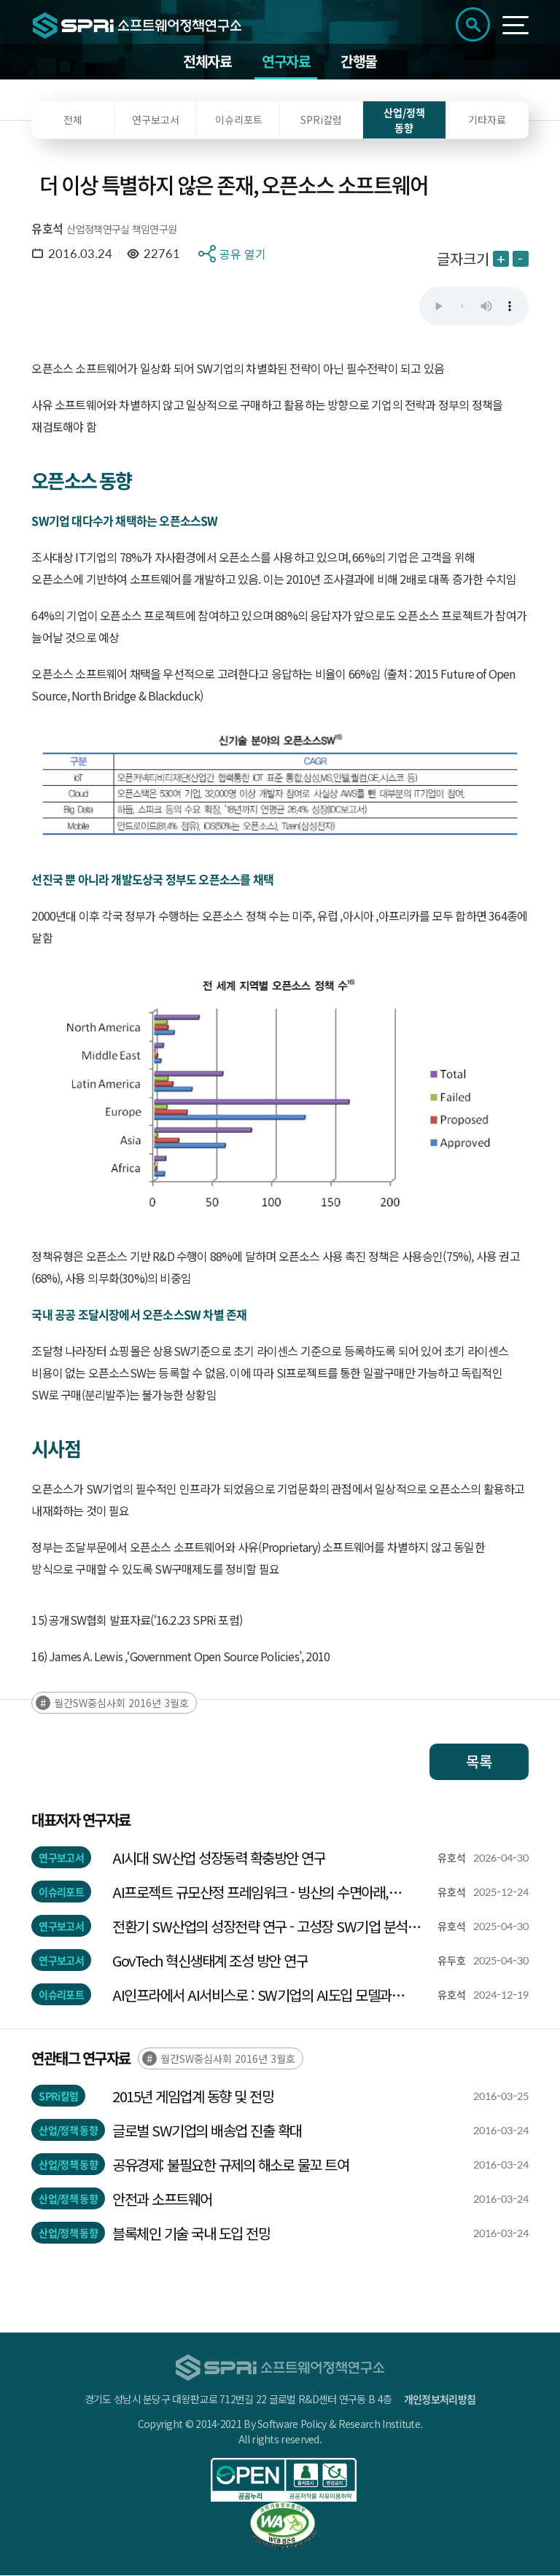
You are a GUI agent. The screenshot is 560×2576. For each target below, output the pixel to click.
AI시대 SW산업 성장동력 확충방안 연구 (218, 1858)
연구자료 (286, 61)
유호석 (47, 229)
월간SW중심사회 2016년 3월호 (121, 1703)
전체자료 (207, 61)
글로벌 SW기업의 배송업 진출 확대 (207, 2131)
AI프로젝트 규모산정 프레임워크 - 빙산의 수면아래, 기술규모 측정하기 (250, 1893)
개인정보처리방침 (439, 2399)
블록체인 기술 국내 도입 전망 (191, 2233)
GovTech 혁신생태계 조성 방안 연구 (210, 1961)
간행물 (359, 61)
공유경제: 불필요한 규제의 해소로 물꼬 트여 (230, 2165)
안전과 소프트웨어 (162, 2199)
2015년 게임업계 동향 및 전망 (192, 2096)
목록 (479, 1762)
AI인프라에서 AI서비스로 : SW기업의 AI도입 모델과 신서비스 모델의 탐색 (252, 1996)
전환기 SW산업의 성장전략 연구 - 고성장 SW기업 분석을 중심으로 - (265, 1927)
